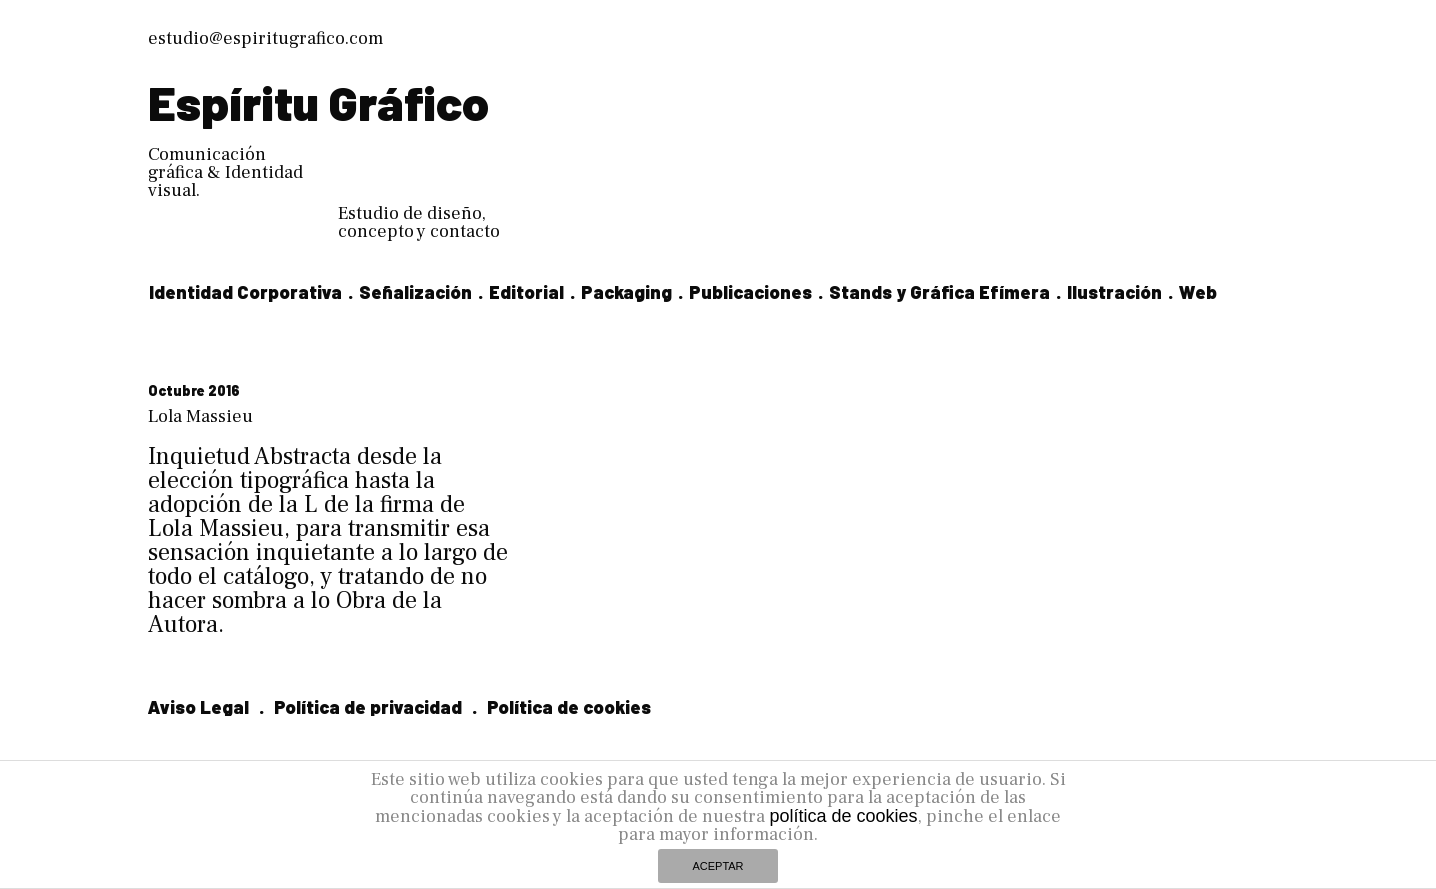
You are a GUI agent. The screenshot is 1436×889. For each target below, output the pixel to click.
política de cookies (843, 816)
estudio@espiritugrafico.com (265, 38)
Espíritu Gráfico (318, 102)
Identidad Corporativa (245, 292)
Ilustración (1114, 292)
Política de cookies (569, 707)
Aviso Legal (198, 707)
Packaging (626, 292)
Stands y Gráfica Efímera (939, 292)
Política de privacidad (368, 707)
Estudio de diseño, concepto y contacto (419, 222)
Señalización (415, 292)
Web (1198, 292)
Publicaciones (750, 292)
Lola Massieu (200, 416)
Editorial (526, 292)
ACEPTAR (717, 866)
